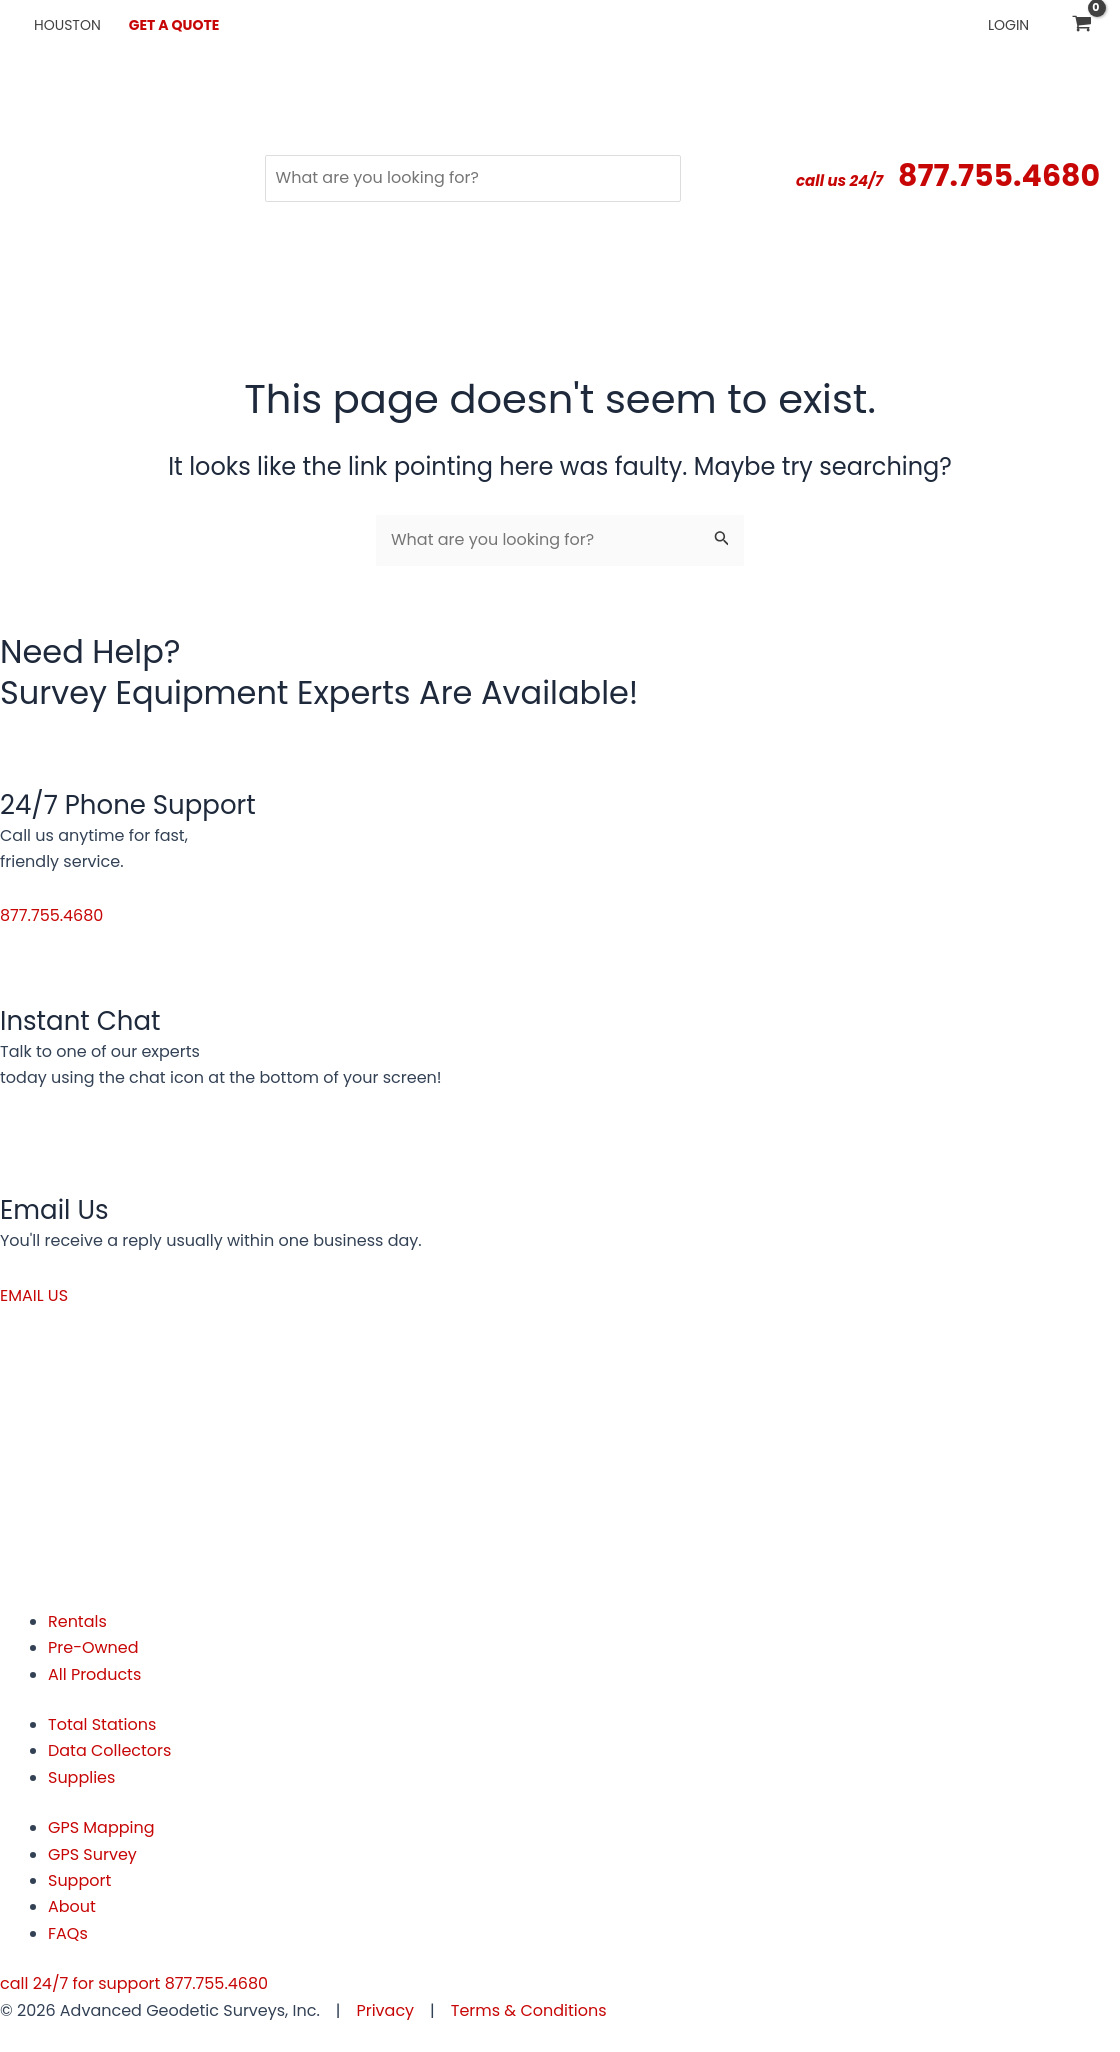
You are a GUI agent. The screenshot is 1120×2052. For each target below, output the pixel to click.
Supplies (81, 1777)
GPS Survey (92, 1854)
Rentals (77, 1621)
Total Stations (102, 1724)
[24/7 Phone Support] (37, 750)
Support (79, 1880)
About (72, 1906)
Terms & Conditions (529, 2010)
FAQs (68, 1933)
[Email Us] (37, 1155)
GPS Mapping (101, 1827)
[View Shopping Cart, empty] (1081, 25)
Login (1008, 25)
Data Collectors (110, 1750)
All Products (94, 1674)
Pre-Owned (93, 1647)
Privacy (385, 2010)
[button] (52, 915)
